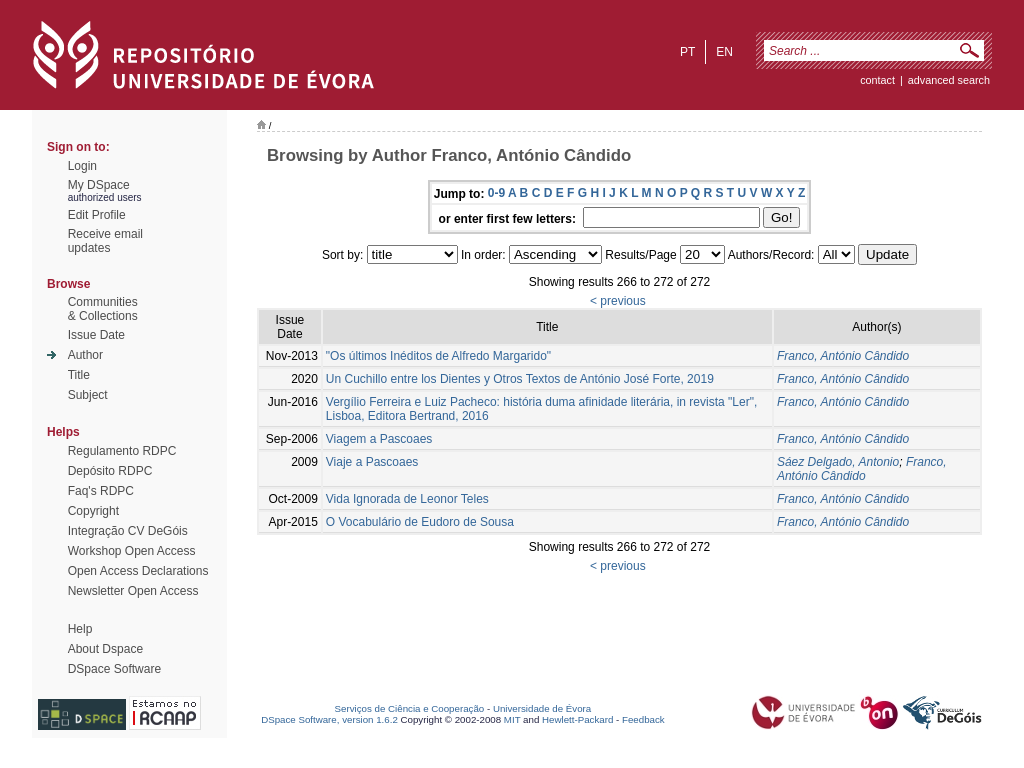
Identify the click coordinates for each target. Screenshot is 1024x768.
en (724, 52)
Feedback (643, 719)
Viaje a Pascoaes (372, 462)
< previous (618, 301)
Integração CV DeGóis (128, 531)
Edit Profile (97, 215)
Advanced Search (949, 80)
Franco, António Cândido (843, 356)
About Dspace (105, 649)
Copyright (93, 511)
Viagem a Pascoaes (379, 439)
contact (877, 80)
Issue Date (96, 335)
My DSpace (99, 185)
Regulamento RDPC (122, 451)
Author (85, 355)
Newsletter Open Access (133, 591)
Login (82, 166)
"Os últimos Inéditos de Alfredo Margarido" (438, 356)
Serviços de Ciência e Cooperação (410, 708)
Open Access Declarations (138, 571)
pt (687, 52)
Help (80, 629)
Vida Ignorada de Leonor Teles (407, 499)
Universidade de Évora (542, 708)
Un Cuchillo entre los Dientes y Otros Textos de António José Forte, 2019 (520, 379)
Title (79, 375)
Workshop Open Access (132, 551)
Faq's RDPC (101, 491)
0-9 (496, 193)
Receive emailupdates (105, 241)
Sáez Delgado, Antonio (838, 462)
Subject (88, 395)
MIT (512, 719)
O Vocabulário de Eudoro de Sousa (420, 522)
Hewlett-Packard (577, 719)
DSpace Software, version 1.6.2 (329, 719)
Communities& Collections (103, 309)
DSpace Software (114, 669)
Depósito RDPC (110, 471)
